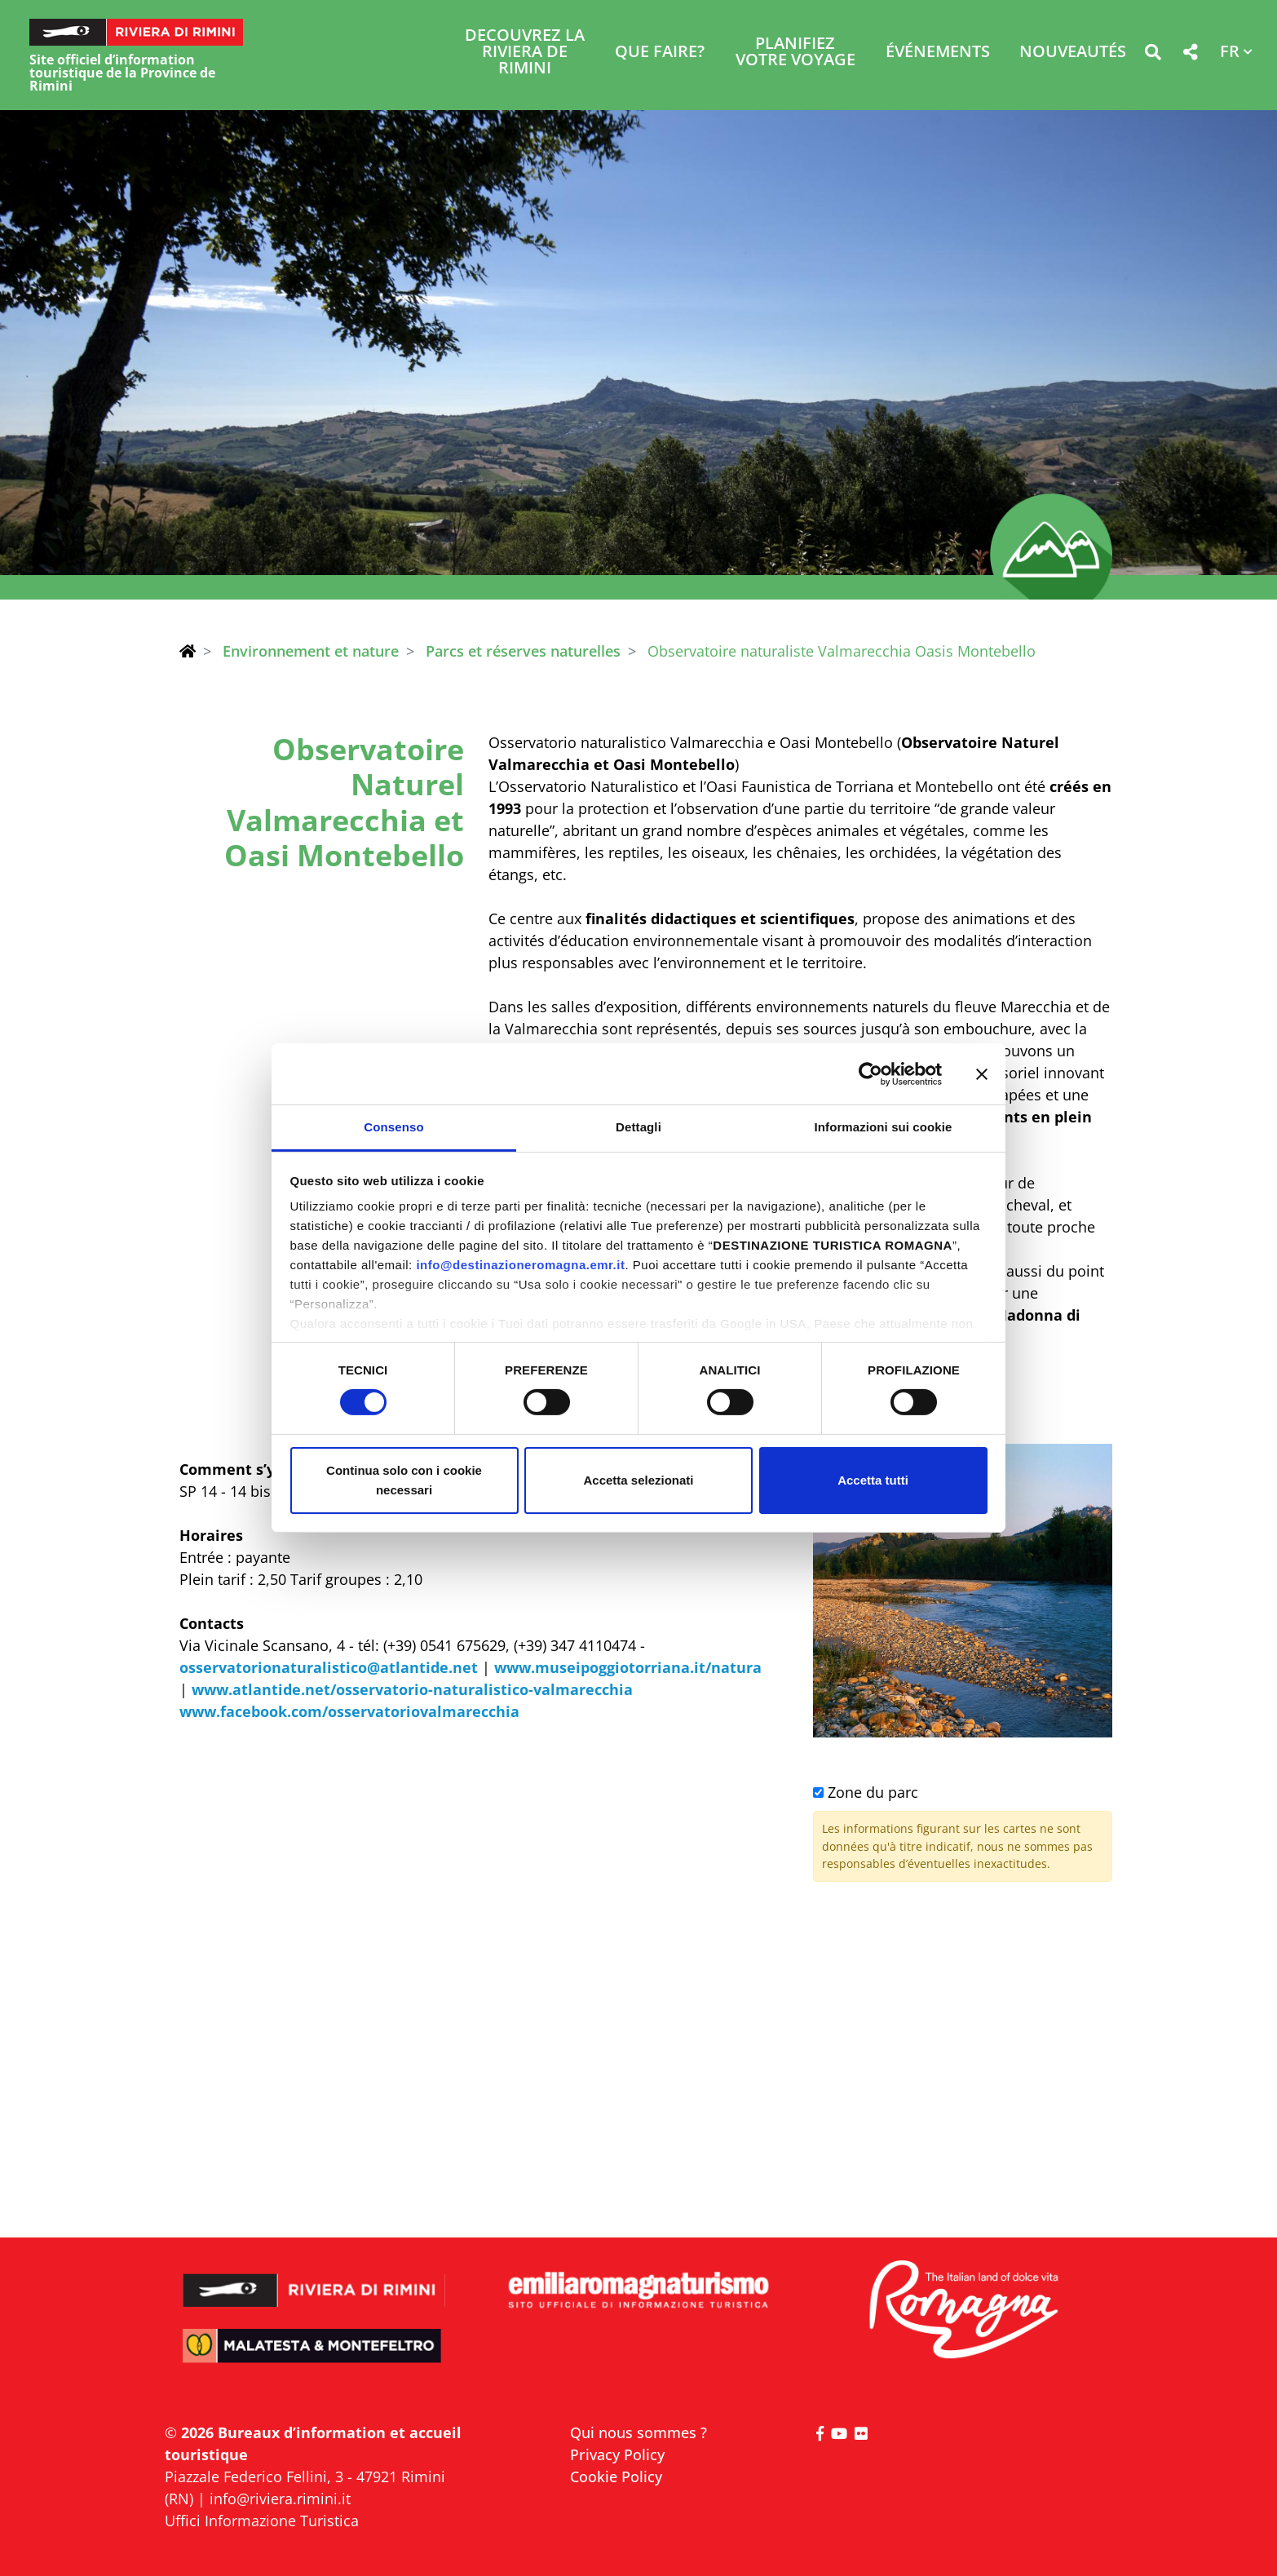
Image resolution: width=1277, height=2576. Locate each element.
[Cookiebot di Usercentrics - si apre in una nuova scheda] (870, 1073)
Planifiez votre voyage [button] (795, 52)
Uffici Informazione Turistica (262, 2520)
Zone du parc (865, 1792)
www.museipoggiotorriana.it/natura (628, 1667)
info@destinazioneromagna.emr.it (520, 1265)
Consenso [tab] (393, 1127)
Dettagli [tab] (638, 1127)
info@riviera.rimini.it (280, 2498)
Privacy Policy (617, 2454)
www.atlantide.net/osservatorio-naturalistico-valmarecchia (412, 1689)
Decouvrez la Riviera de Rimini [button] (525, 52)
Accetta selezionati (638, 1480)
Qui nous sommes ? (638, 2432)
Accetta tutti (872, 1480)
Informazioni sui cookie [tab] (883, 1127)
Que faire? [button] (660, 52)
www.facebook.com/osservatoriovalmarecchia (349, 1711)
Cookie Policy (616, 2476)
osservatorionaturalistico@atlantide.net (328, 1667)
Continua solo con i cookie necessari (404, 1480)
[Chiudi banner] (982, 1073)
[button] (1152, 55)
